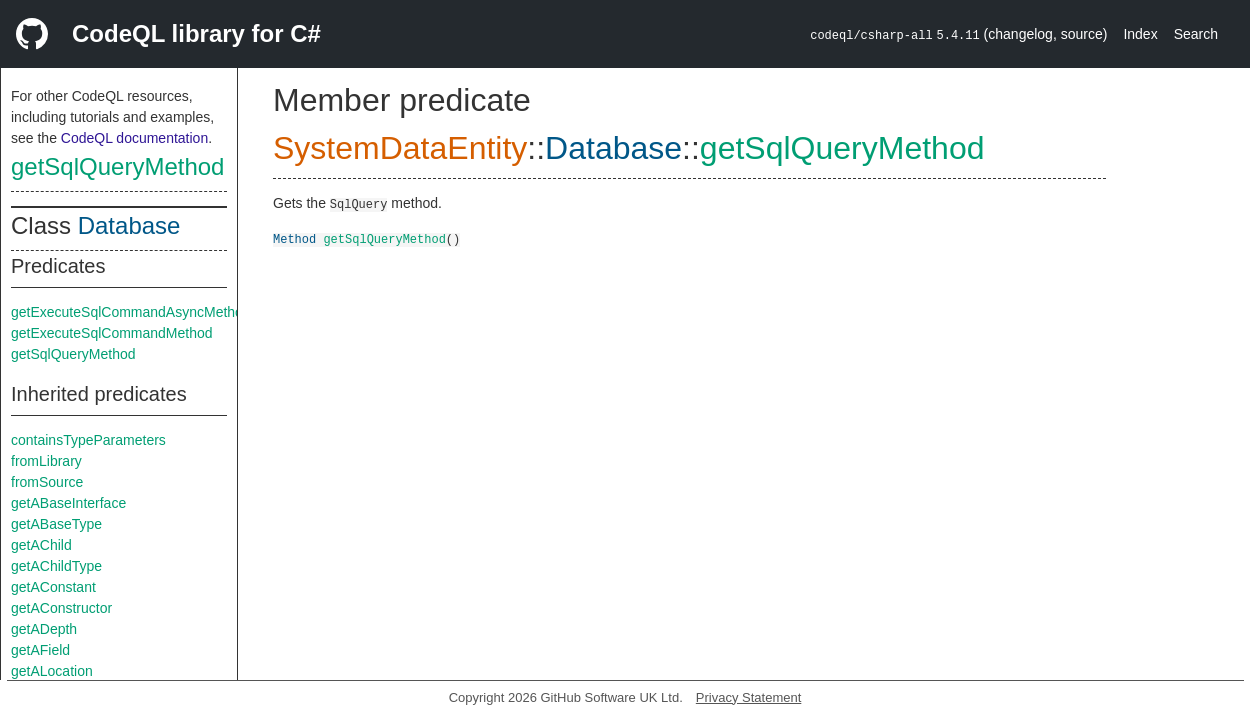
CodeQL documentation (134, 138)
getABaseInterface (68, 503)
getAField (40, 650)
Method (294, 238)
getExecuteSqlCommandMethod (112, 333)
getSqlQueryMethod (117, 166)
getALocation (52, 671)
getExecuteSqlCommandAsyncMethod (131, 312)
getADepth (44, 629)
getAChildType (56, 566)
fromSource (47, 482)
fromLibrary (46, 461)
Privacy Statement (749, 697)
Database (129, 225)
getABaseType (56, 524)
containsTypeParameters (88, 440)
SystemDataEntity (400, 148)
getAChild (41, 545)
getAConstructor (61, 608)
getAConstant (53, 587)
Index (1140, 34)
